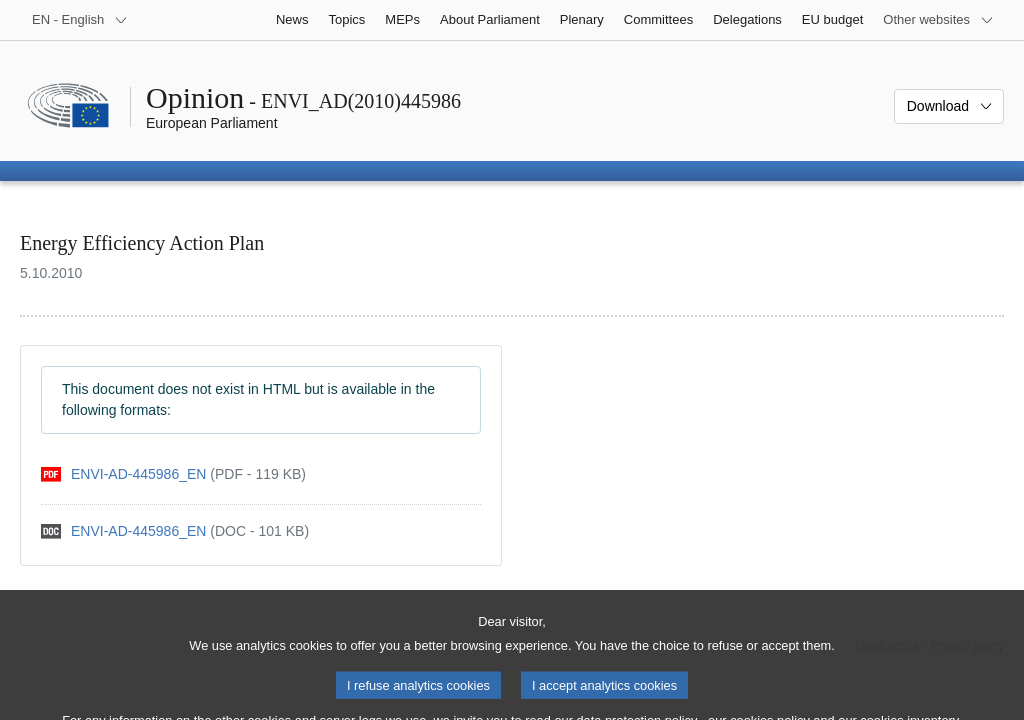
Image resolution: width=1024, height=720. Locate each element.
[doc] (175, 531)
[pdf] (173, 474)
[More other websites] (938, 20)
